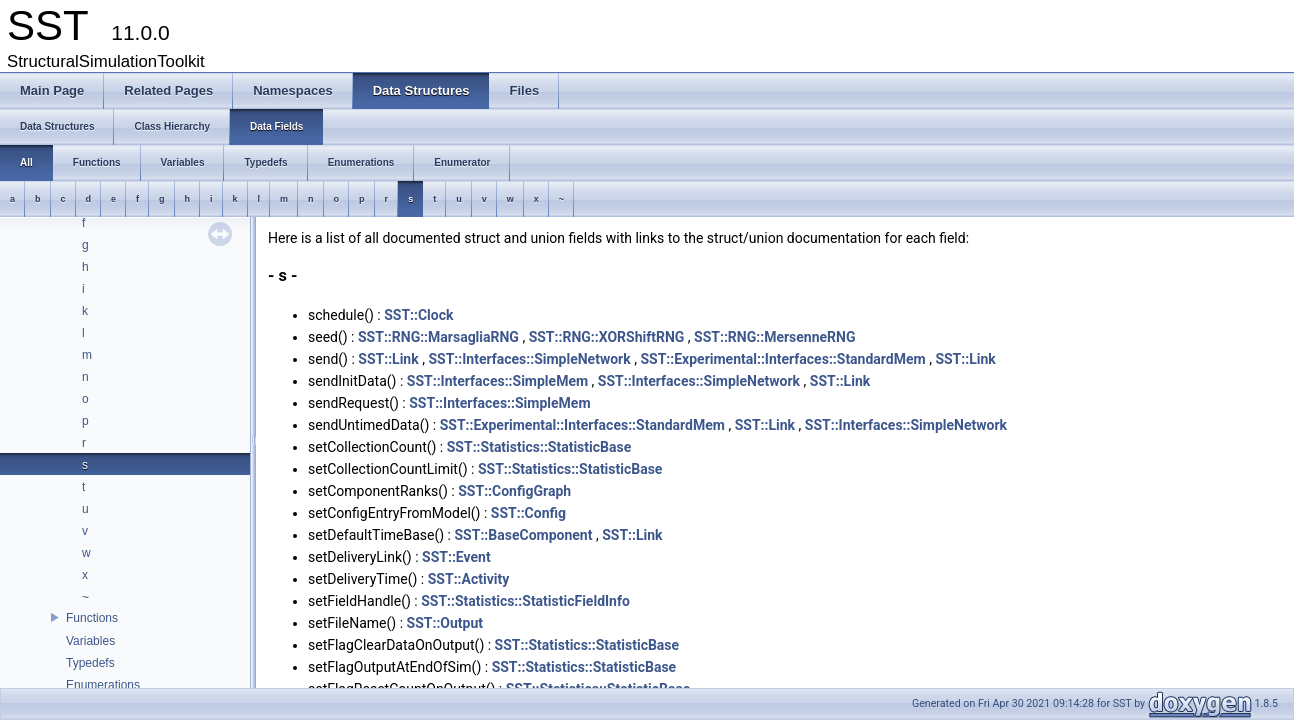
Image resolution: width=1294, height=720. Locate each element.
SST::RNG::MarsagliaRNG (438, 337)
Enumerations (103, 685)
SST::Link (388, 359)
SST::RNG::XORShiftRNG (607, 337)
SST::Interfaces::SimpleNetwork (529, 359)
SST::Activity (469, 579)
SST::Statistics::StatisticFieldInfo (525, 601)
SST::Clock (418, 315)
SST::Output (445, 623)
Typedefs (90, 663)
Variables (90, 641)
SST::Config (528, 513)
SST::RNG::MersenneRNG (774, 337)
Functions (92, 618)
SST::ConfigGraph (514, 491)
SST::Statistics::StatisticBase (539, 447)
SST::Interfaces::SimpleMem (497, 381)
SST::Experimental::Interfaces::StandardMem (782, 359)
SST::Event (456, 557)
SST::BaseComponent (523, 535)
